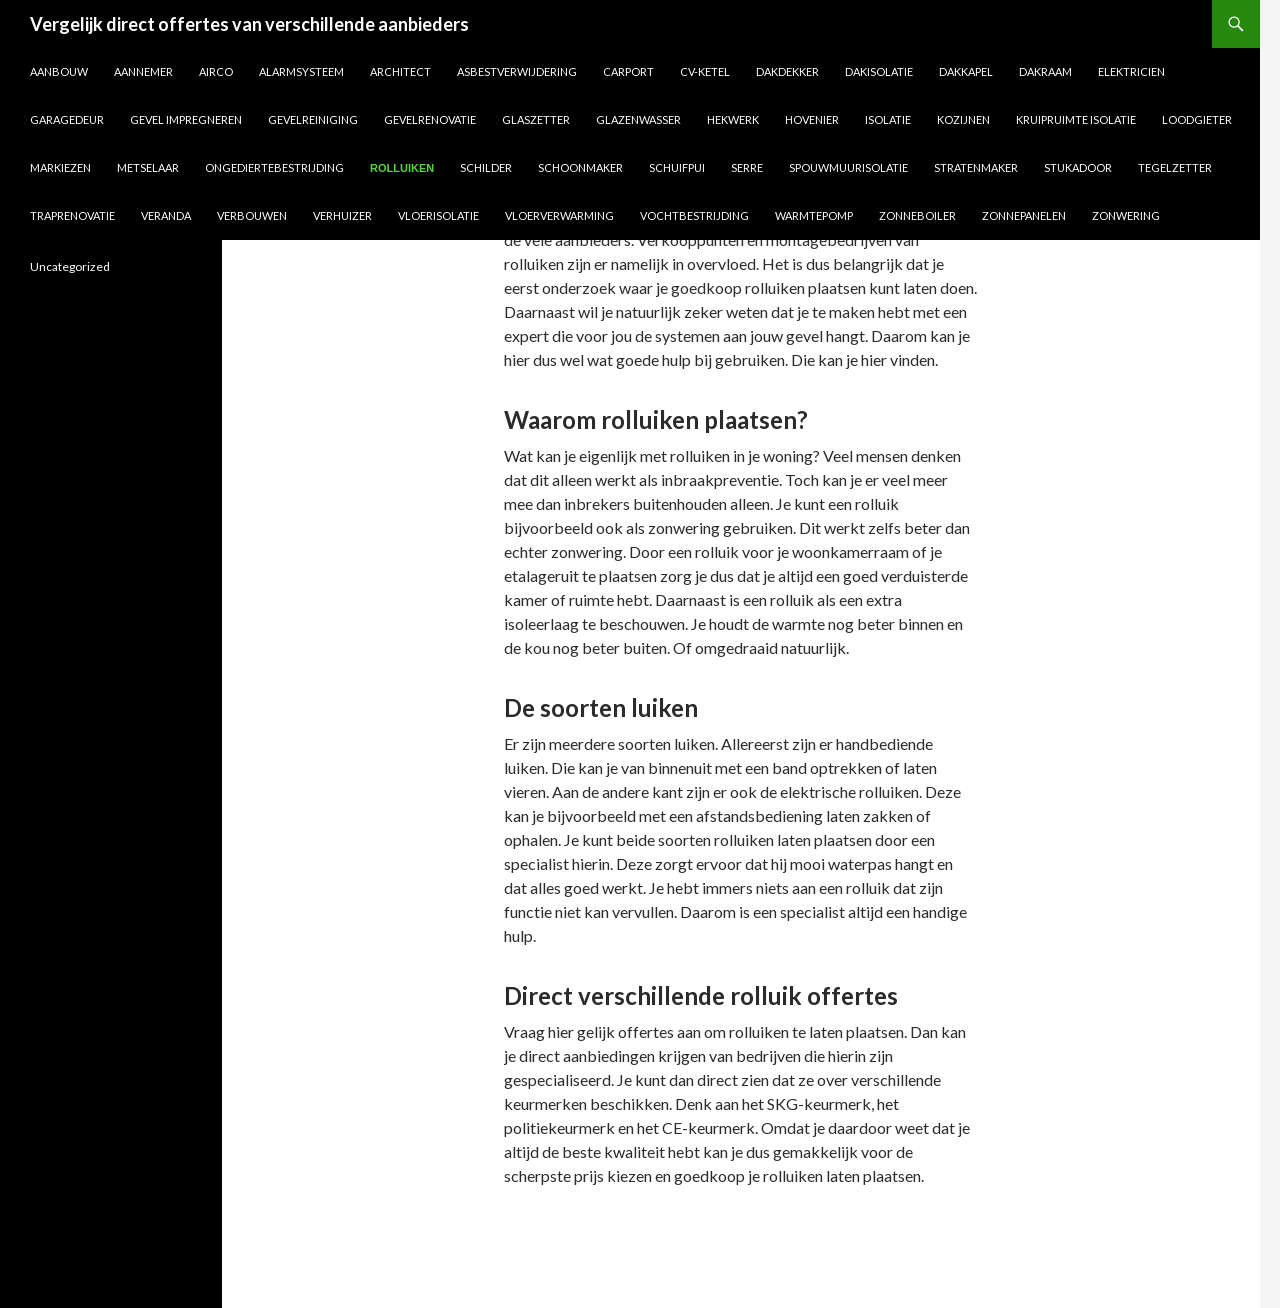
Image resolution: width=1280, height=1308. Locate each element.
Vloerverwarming (559, 215)
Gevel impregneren (186, 119)
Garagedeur (67, 119)
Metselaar (148, 167)
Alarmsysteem (301, 71)
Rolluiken (402, 168)
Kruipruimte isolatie (1076, 119)
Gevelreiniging (313, 119)
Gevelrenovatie (430, 119)
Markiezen (60, 167)
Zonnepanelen (1024, 215)
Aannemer (143, 71)
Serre (747, 167)
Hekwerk (733, 119)
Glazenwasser (638, 119)
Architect (400, 71)
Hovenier (812, 119)
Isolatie (888, 119)
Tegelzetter (1175, 167)
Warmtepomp (814, 215)
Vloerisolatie (438, 215)
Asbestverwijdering (517, 71)
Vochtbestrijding (694, 215)
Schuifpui (677, 167)
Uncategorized (70, 266)
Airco (216, 71)
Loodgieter (1197, 119)
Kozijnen (963, 119)
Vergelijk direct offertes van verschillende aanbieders (249, 24)
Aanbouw (59, 71)
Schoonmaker (580, 167)
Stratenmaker (976, 167)
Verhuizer (342, 215)
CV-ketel (705, 71)
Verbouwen (252, 215)
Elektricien (1131, 71)
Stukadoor (1078, 167)
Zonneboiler (917, 215)
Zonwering (1126, 215)
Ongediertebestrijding (274, 167)
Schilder (486, 167)
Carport (628, 71)
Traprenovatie (72, 215)
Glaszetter (536, 119)
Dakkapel (966, 71)
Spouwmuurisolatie (848, 167)
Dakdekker (787, 71)
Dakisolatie (879, 71)
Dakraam (1045, 71)
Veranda (166, 215)
